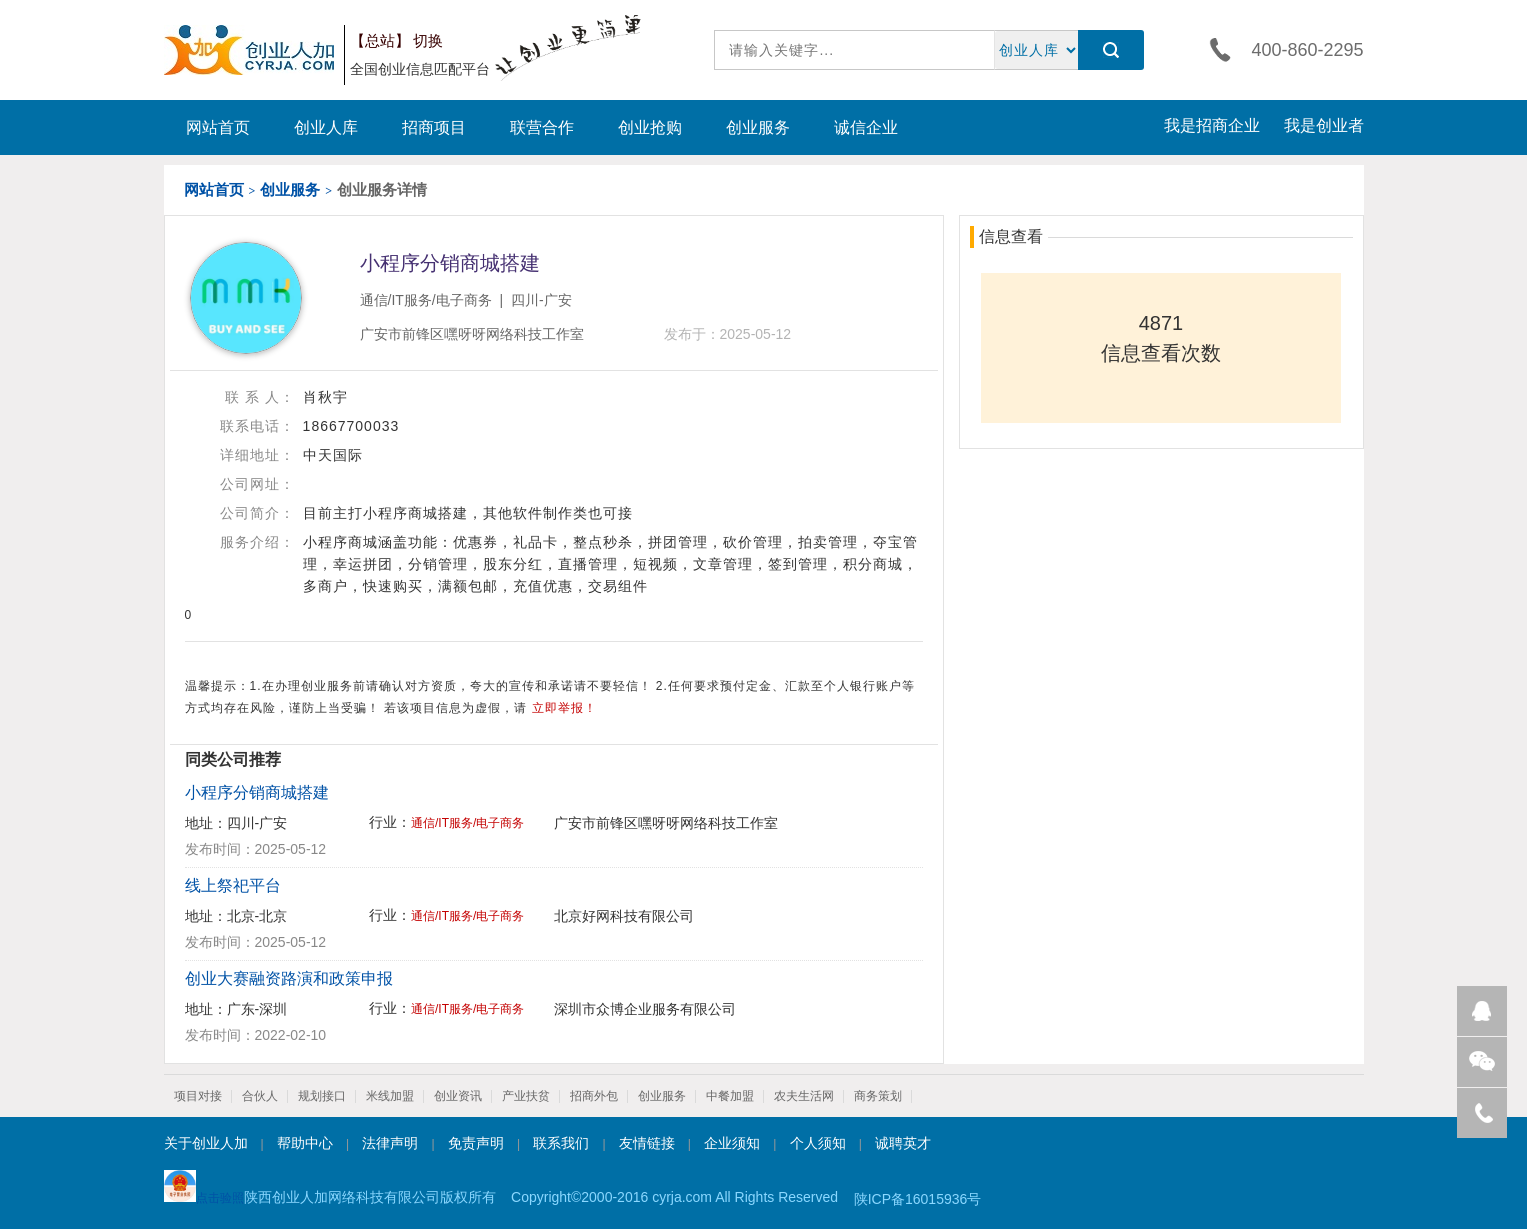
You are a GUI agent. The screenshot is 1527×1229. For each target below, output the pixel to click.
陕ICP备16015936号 (918, 1199)
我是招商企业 (1212, 125)
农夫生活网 (804, 1096)
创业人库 (326, 127)
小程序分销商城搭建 (257, 792)
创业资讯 (458, 1096)
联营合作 (542, 127)
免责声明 (476, 1143)
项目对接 (198, 1096)
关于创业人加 (206, 1143)
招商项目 (434, 127)
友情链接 (647, 1143)
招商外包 (594, 1096)
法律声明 (390, 1143)
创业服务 (758, 127)
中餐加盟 (730, 1096)
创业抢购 (650, 127)
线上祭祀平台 (233, 885)
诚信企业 (866, 127)
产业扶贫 (526, 1096)
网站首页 (218, 127)
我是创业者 (1324, 125)
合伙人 (260, 1096)
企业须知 (732, 1143)
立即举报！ (564, 708)
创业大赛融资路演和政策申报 (289, 978)
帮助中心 (305, 1143)
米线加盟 (390, 1096)
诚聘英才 (903, 1143)
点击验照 (204, 1187)
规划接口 (322, 1096)
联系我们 (561, 1143)
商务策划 (878, 1096)
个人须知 (818, 1143)
